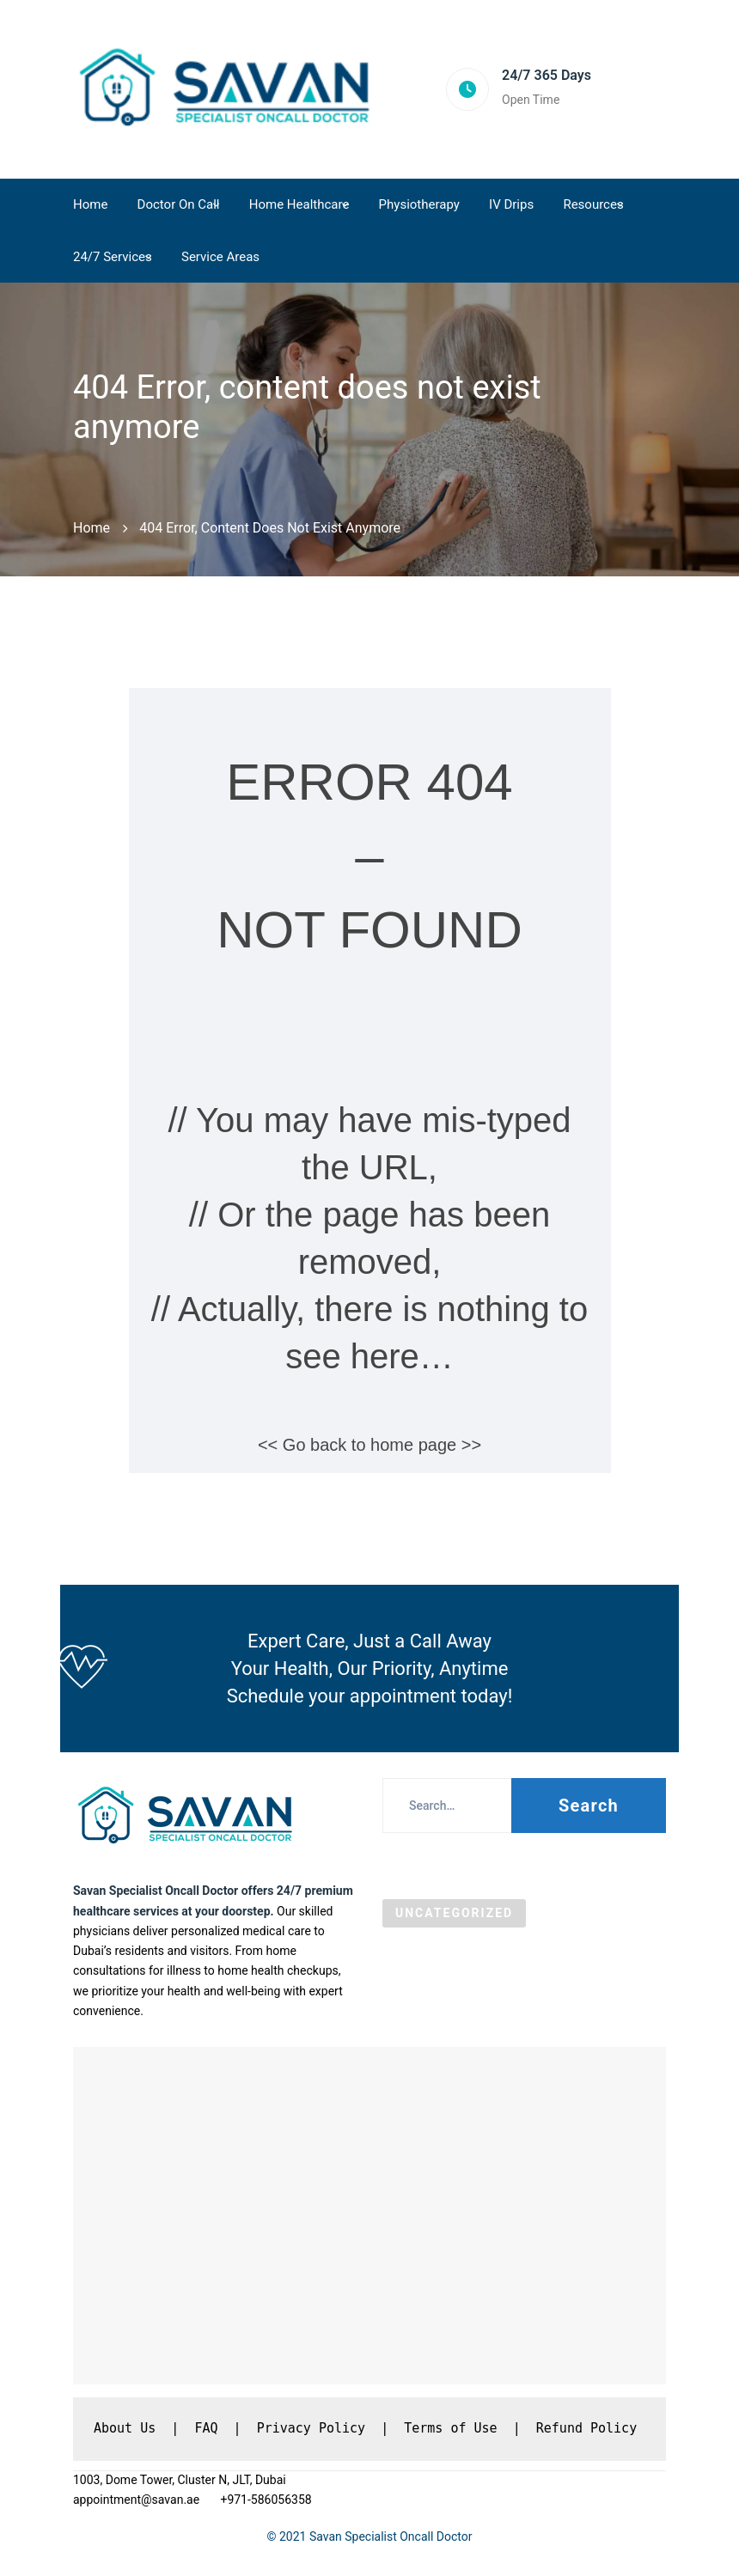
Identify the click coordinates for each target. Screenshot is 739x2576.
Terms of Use (450, 2428)
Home (91, 528)
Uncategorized (454, 1913)
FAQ (205, 2428)
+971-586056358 (265, 2499)
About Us (125, 2428)
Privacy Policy (311, 2428)
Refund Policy (586, 2428)
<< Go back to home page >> (369, 1444)
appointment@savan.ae (138, 2499)
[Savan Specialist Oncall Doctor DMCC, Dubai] (369, 2215)
